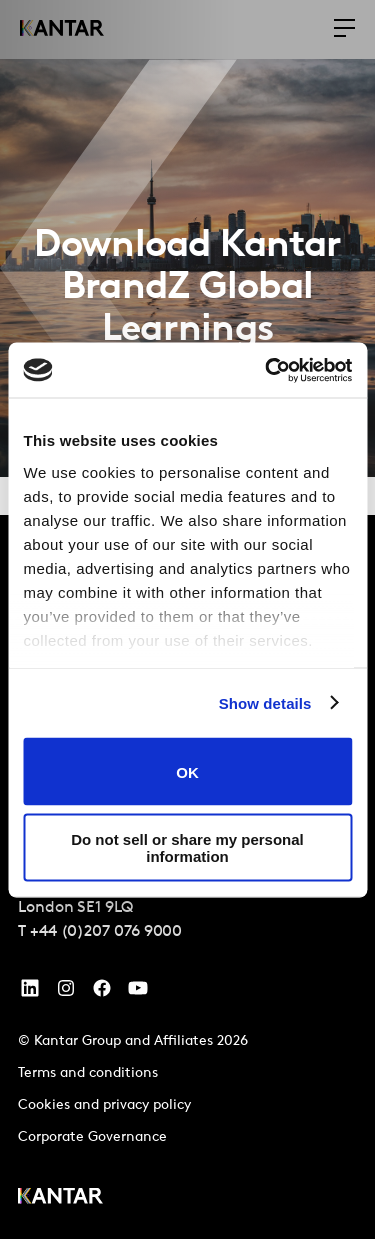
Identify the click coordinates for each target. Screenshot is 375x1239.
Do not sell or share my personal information (187, 847)
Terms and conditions (88, 1073)
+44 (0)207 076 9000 (106, 932)
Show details (265, 702)
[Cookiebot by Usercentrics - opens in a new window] (267, 370)
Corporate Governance (92, 1137)
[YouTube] (30, 993)
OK (187, 771)
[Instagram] (66, 993)
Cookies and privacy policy (104, 1105)
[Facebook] (102, 993)
